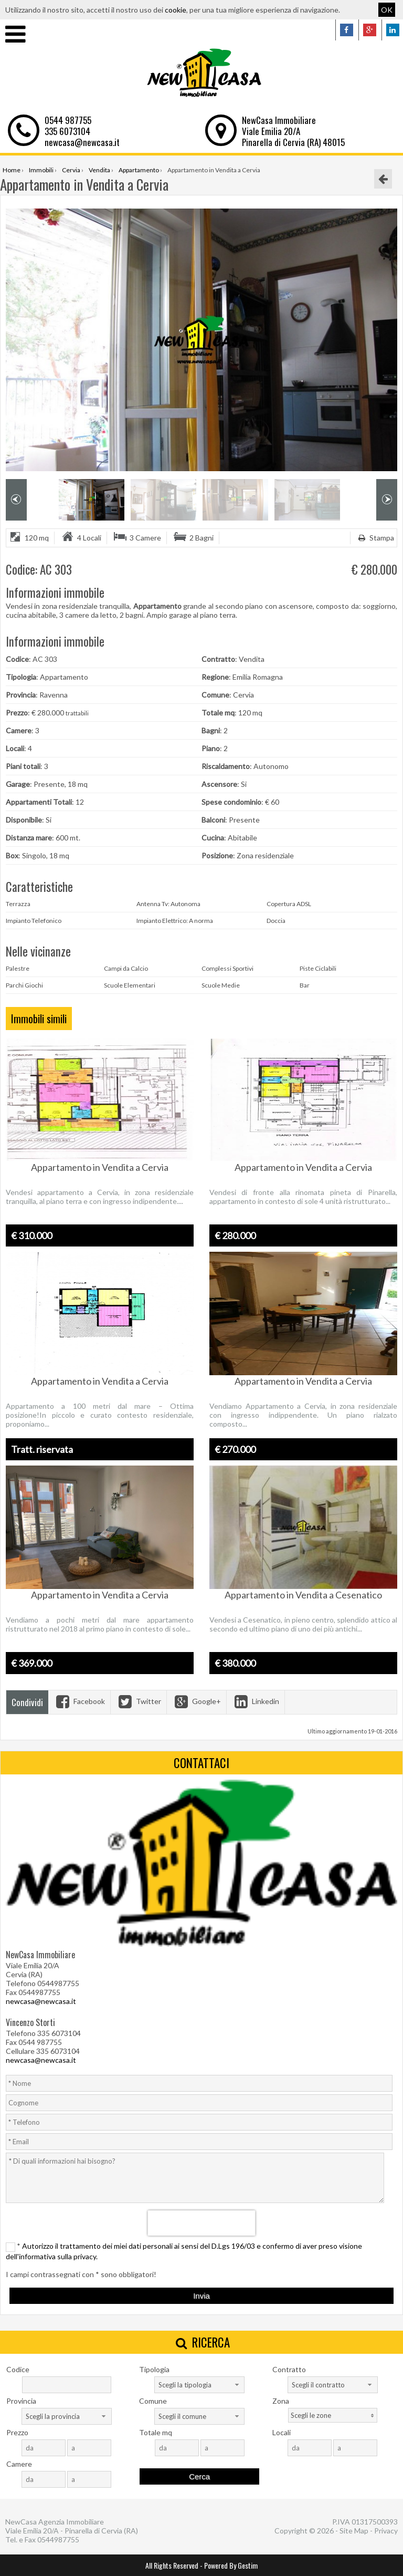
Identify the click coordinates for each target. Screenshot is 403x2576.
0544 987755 (68, 120)
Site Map (354, 2530)
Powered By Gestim (231, 2565)
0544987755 (58, 2539)
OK (387, 9)
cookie (175, 9)
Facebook (79, 1701)
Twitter (138, 1701)
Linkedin (255, 1701)
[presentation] (202, 2223)
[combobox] (199, 2384)
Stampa (375, 537)
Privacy (386, 2530)
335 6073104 (67, 131)
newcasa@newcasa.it (82, 142)
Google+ (196, 1701)
